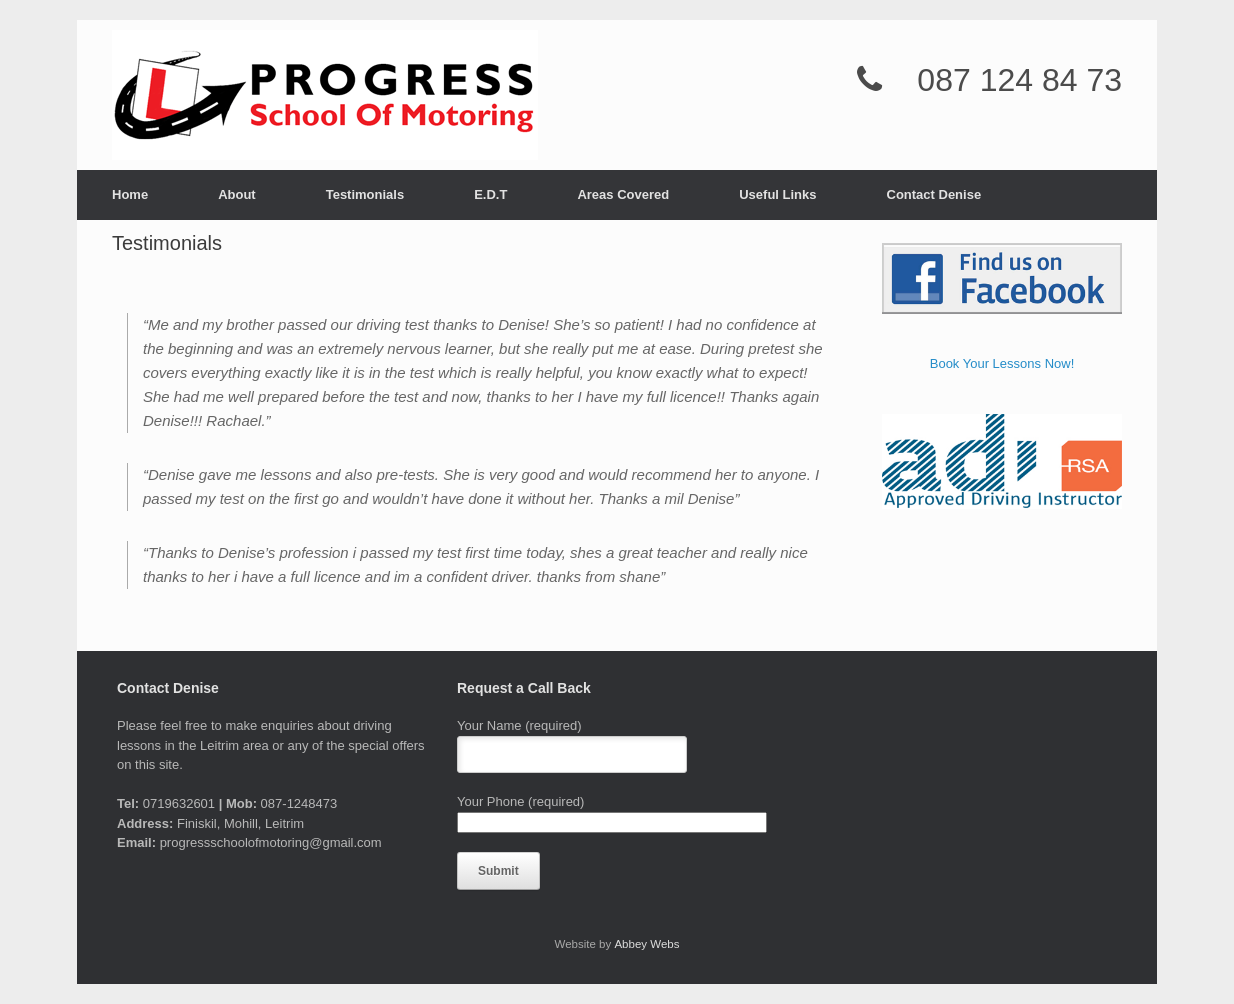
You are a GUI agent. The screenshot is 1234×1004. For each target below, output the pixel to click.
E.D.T (490, 194)
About (237, 194)
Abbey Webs (646, 944)
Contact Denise (934, 194)
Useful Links (777, 194)
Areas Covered (623, 194)
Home (130, 194)
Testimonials (365, 194)
